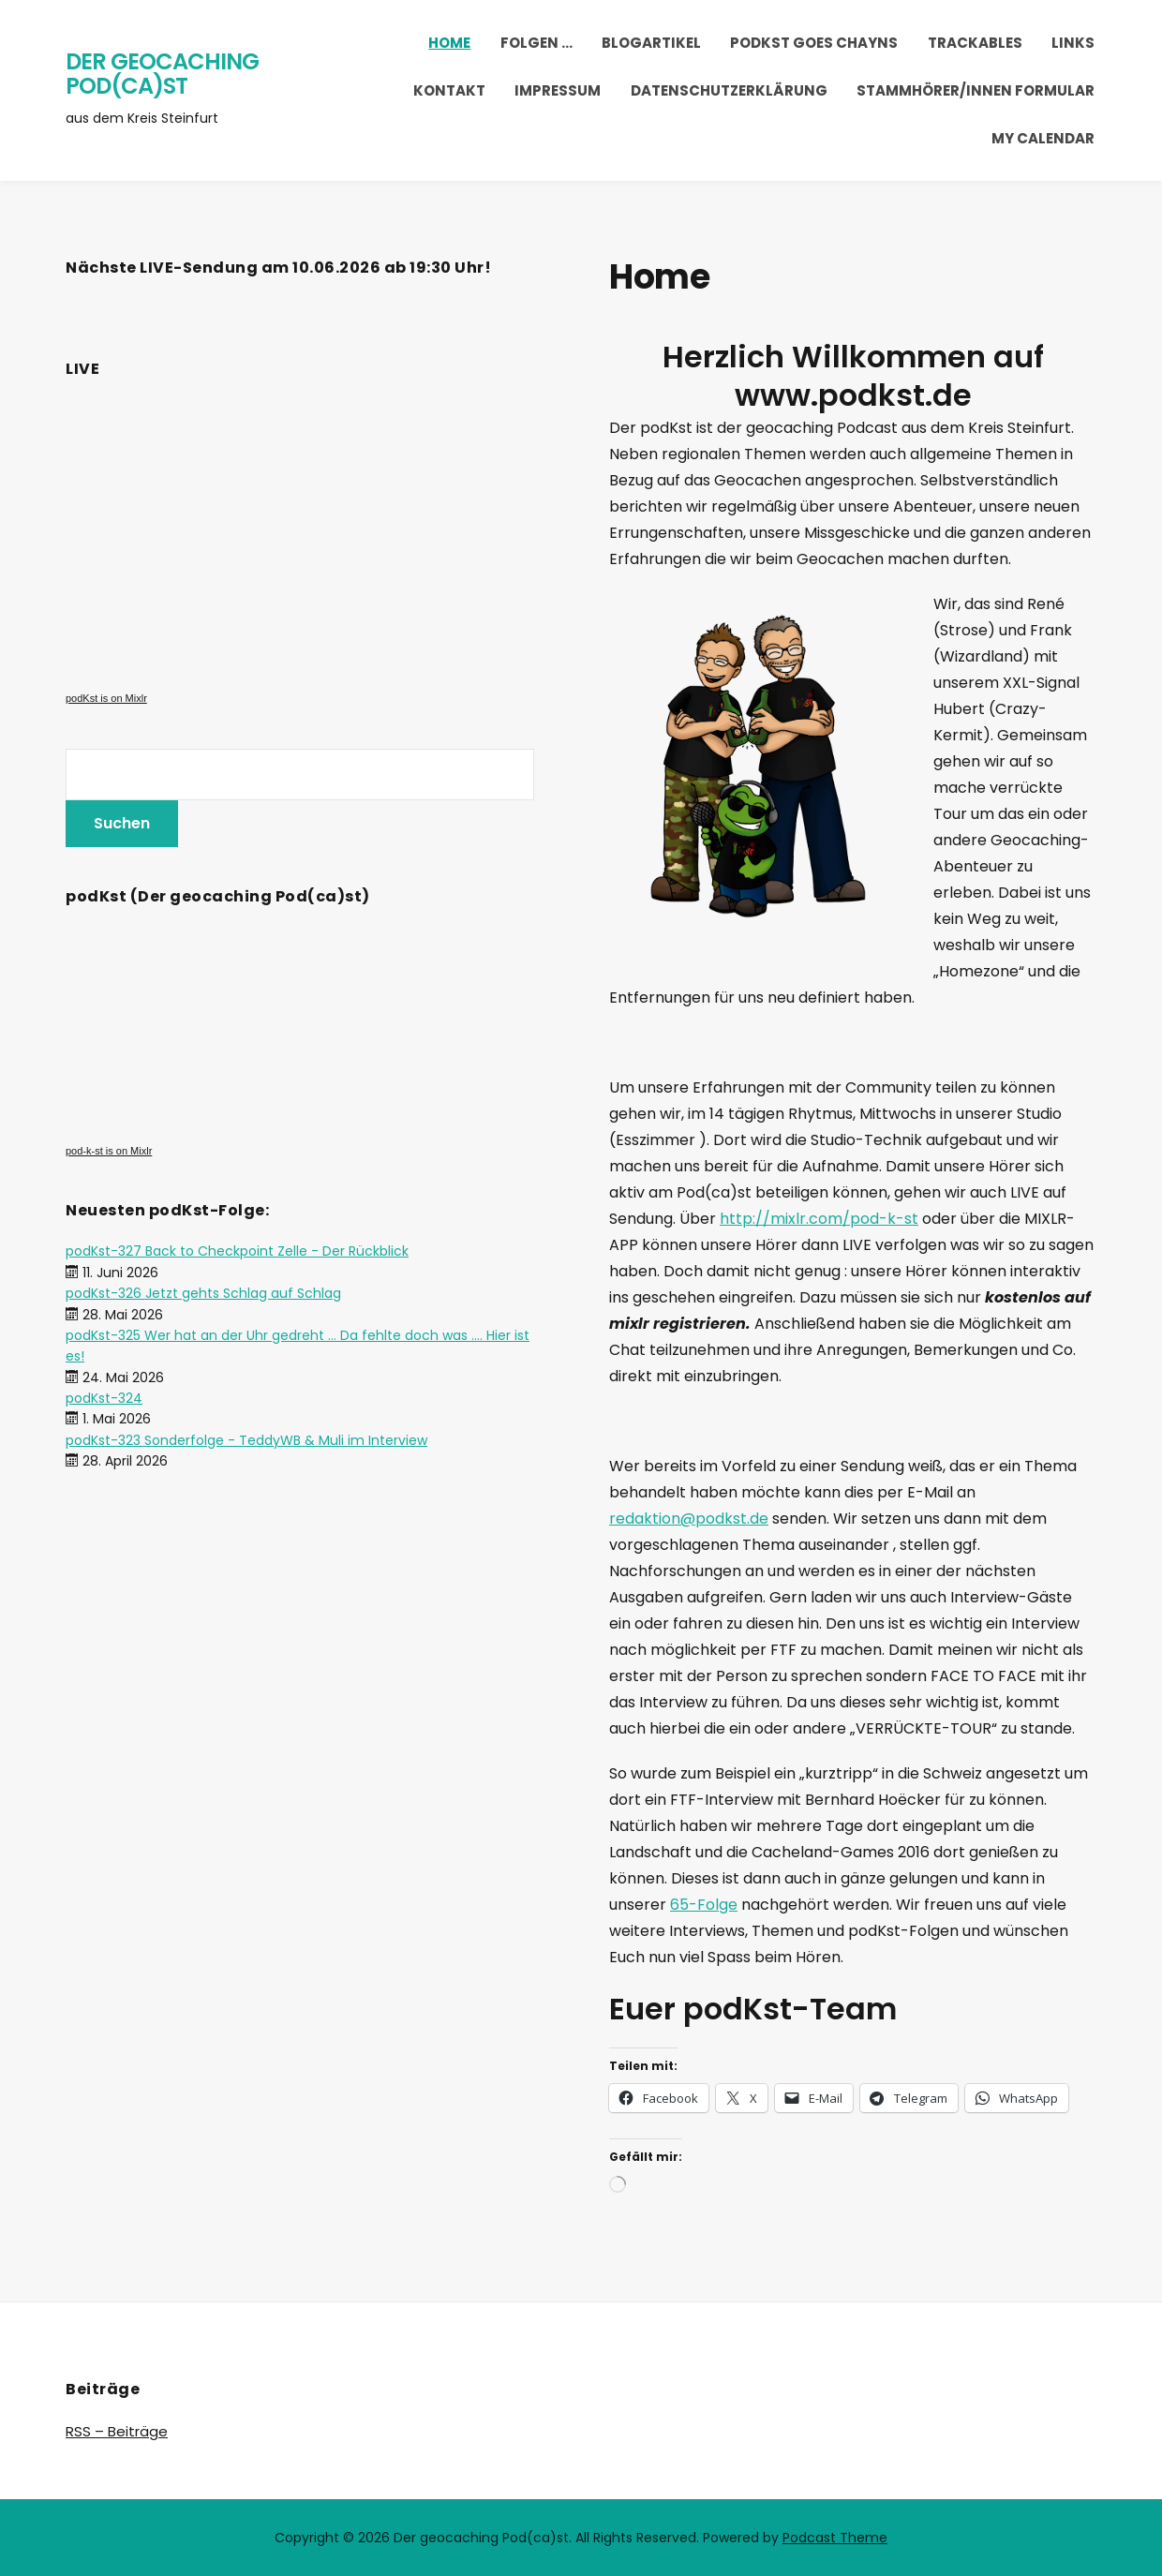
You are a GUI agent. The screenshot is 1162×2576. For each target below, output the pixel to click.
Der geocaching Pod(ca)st (162, 73)
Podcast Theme (834, 2537)
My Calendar (1043, 138)
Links (1073, 42)
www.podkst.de (853, 395)
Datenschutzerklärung (729, 90)
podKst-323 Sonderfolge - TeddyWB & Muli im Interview (246, 1440)
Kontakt (449, 90)
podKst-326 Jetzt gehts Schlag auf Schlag (203, 1293)
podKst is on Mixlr (106, 698)
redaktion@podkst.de (688, 1518)
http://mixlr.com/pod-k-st (819, 1218)
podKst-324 (104, 1398)
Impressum (557, 90)
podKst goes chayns (814, 42)
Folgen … (536, 42)
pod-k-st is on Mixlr (109, 1150)
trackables (975, 42)
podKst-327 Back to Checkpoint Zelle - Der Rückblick (237, 1251)
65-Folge (703, 1904)
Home (449, 42)
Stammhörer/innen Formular (976, 90)
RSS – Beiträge (117, 2431)
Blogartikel (651, 42)
